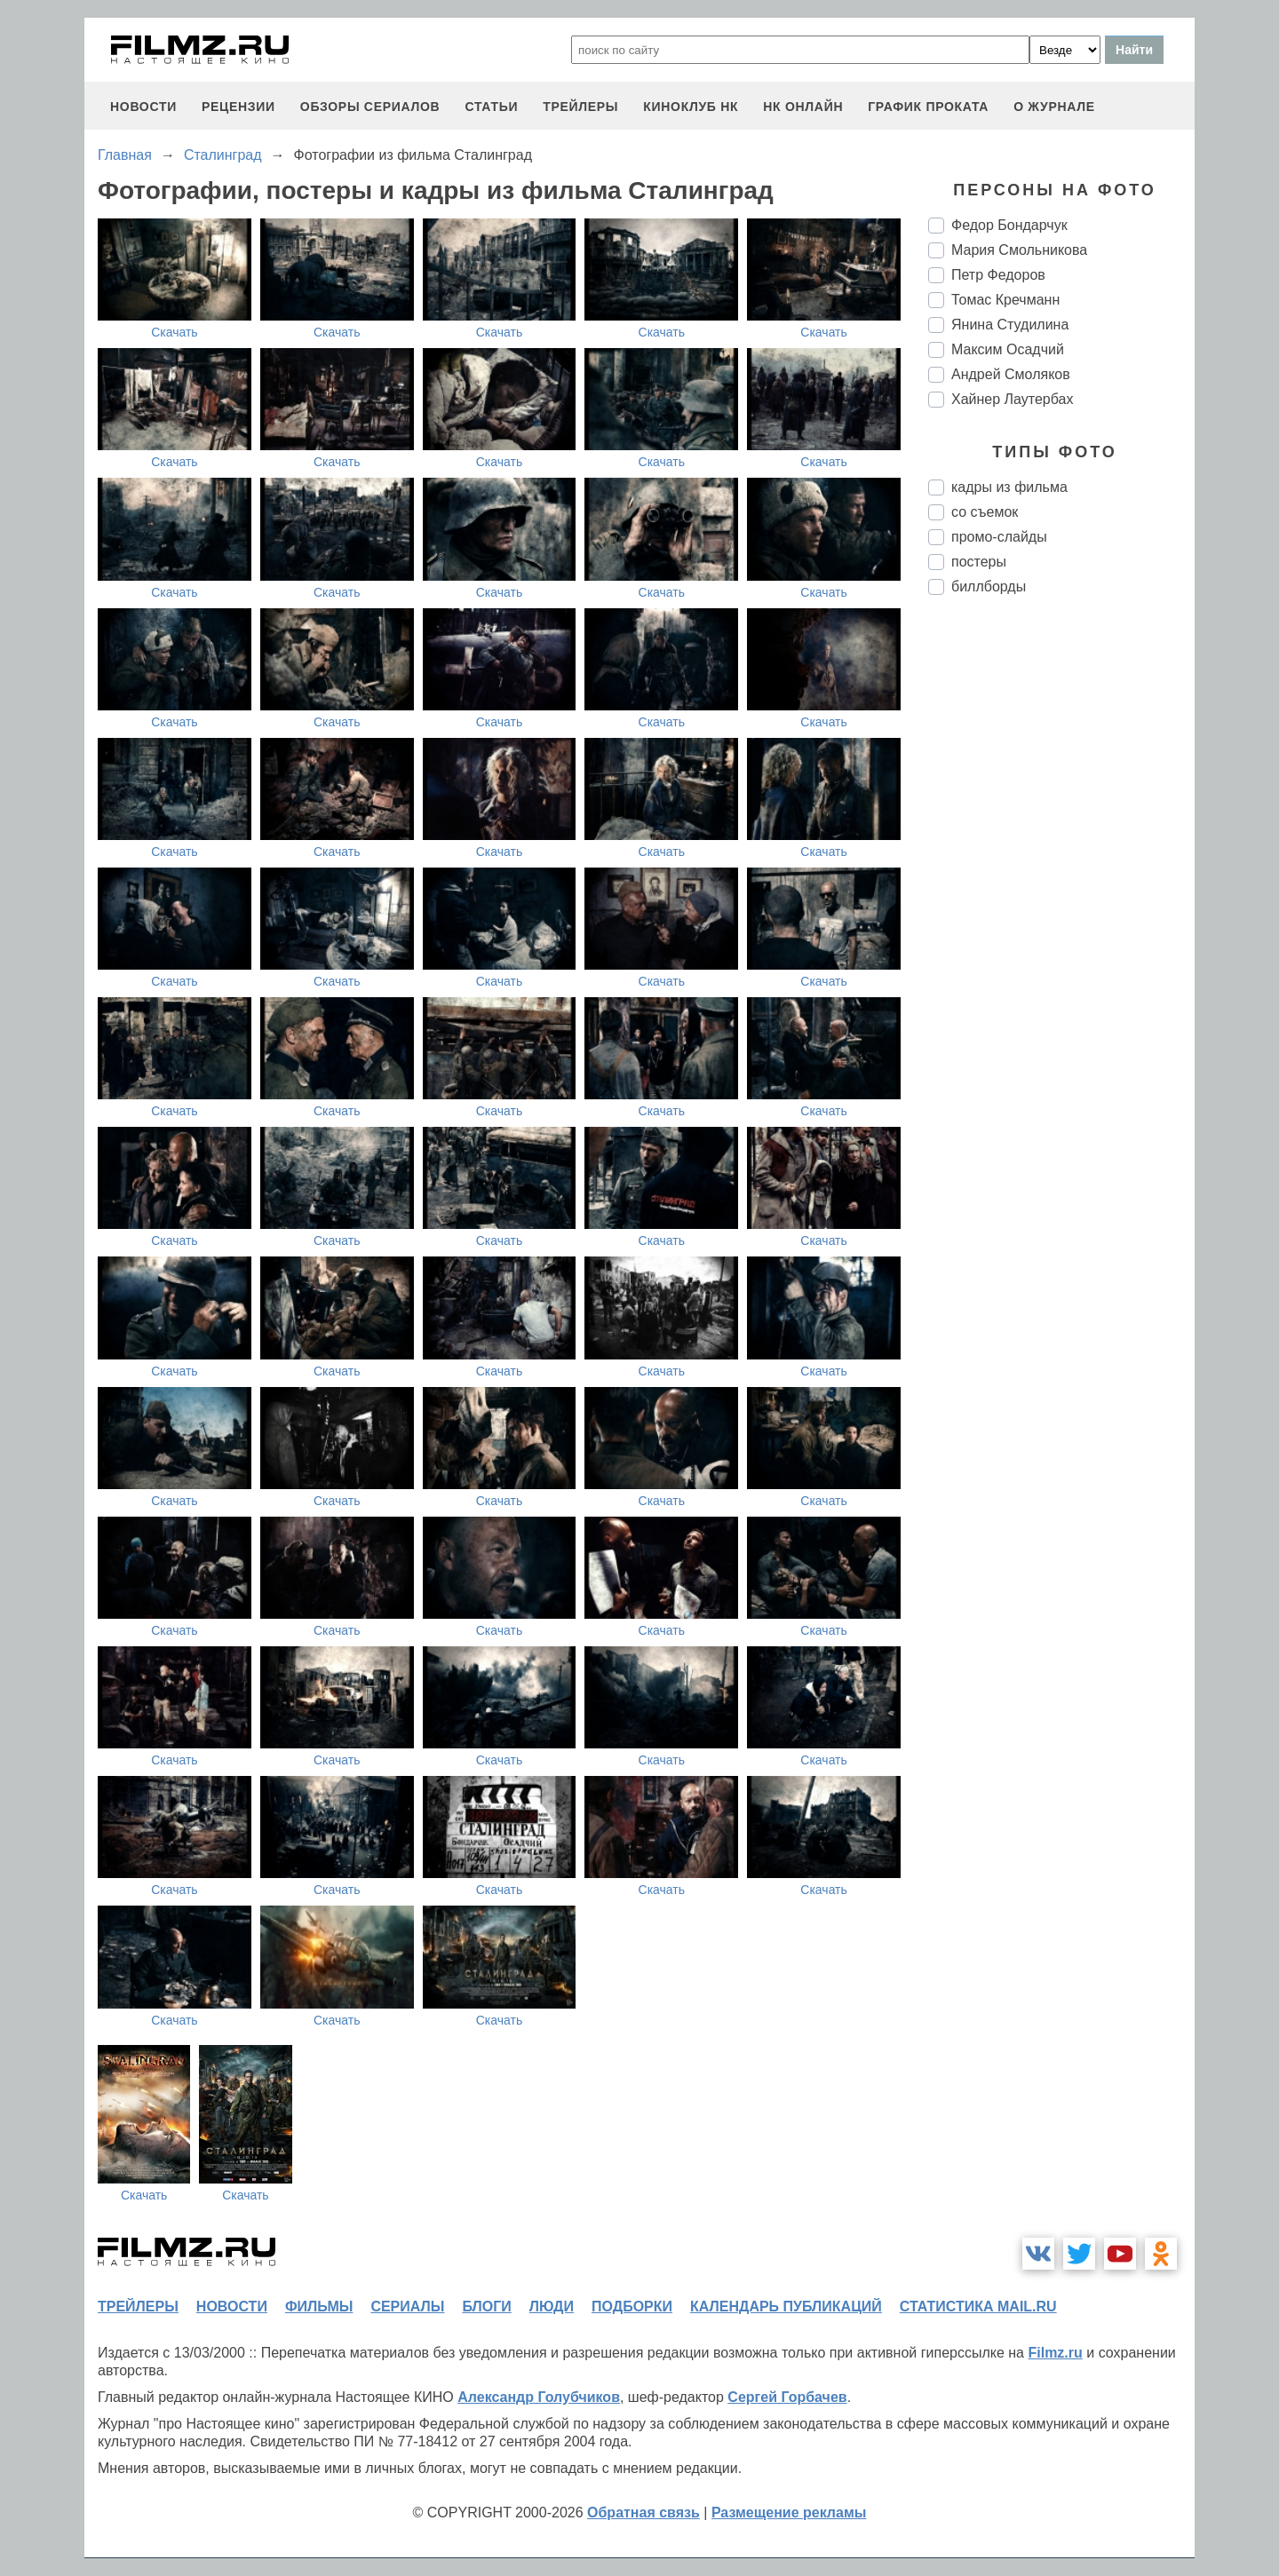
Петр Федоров (998, 274)
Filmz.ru (1055, 2352)
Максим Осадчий (1007, 349)
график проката (928, 106)
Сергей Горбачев (786, 2397)
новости (143, 106)
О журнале (1054, 106)
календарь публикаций (786, 2306)
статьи (491, 106)
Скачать (174, 332)
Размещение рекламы (789, 2512)
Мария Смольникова (1019, 250)
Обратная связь (643, 2512)
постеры (978, 561)
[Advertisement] (1061, 905)
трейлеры (580, 106)
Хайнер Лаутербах (1012, 399)
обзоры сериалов (370, 106)
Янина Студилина (1009, 324)
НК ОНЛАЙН (803, 106)
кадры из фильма (1009, 487)
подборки (632, 2306)
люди (551, 2306)
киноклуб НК (690, 106)
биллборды (988, 586)
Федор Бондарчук (1009, 225)
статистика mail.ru (978, 2306)
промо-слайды (999, 536)
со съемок (984, 511)
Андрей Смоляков (1010, 374)
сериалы (407, 2306)
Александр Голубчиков (538, 2397)
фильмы (319, 2306)
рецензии (238, 106)
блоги (486, 2306)
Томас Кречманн (1005, 299)
